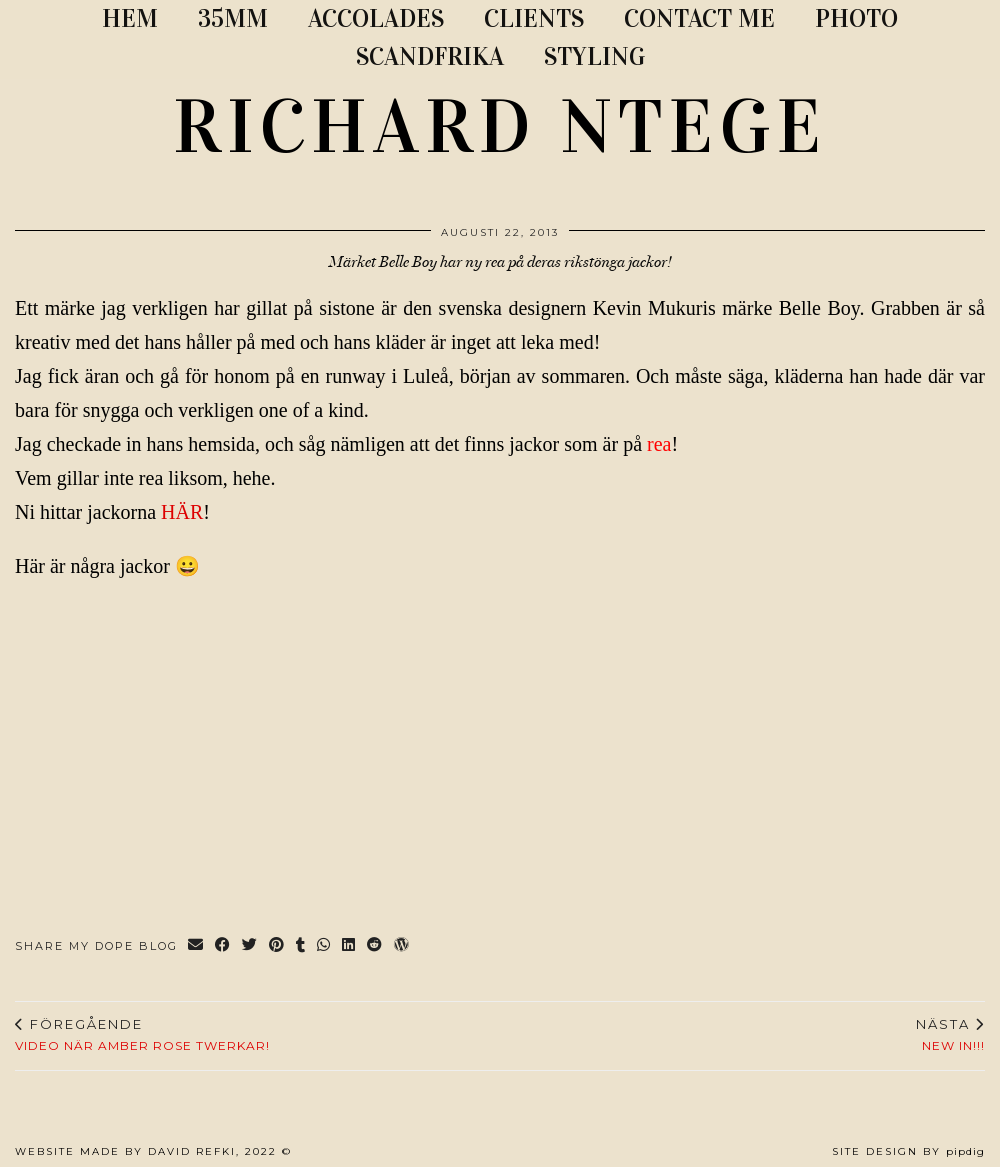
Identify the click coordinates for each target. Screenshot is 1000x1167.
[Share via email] (196, 946)
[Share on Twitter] (250, 946)
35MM (233, 18)
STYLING (594, 56)
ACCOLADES (376, 18)
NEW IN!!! (950, 1035)
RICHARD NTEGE (500, 127)
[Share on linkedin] (349, 946)
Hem (130, 18)
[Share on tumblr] (301, 946)
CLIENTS (534, 18)
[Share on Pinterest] (277, 946)
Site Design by (908, 1151)
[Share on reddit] (375, 946)
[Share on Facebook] (223, 946)
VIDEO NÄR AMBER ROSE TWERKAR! (142, 1035)
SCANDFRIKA (430, 56)
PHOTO (856, 18)
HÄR (182, 512)
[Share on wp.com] (402, 946)
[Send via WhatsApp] (324, 946)
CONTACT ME (699, 18)
